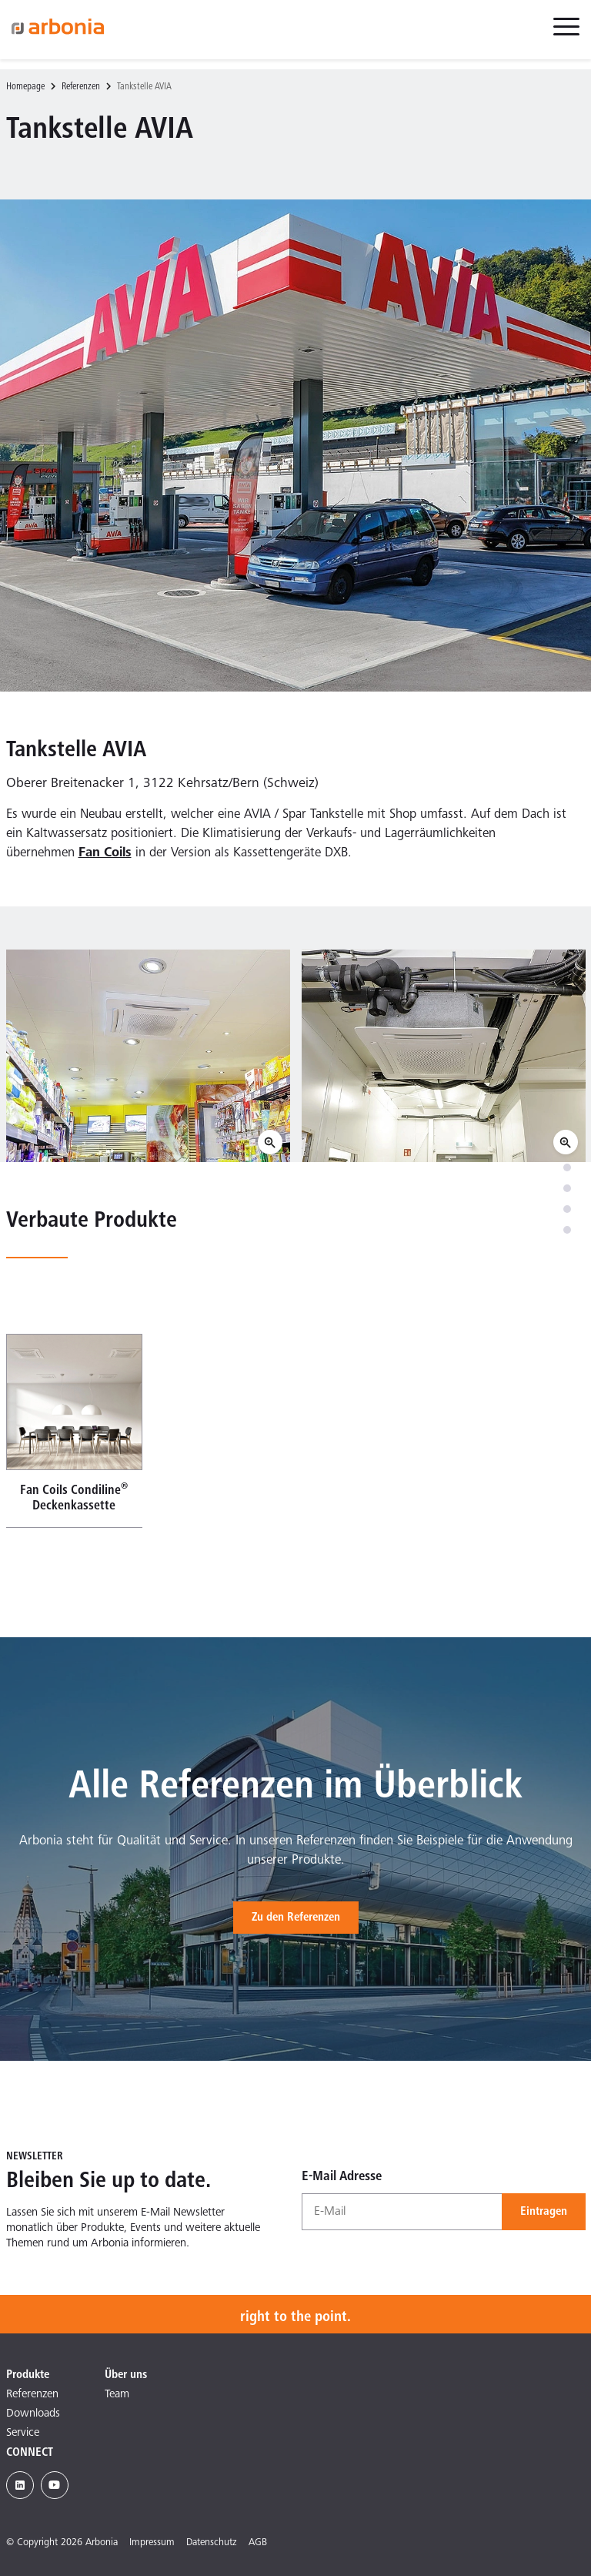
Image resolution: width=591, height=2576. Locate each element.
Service (22, 2433)
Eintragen (543, 2212)
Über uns (126, 2375)
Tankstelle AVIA (144, 87)
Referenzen (81, 87)
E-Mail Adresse (342, 2177)
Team (117, 2394)
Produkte (27, 2375)
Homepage (25, 87)
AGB (258, 2543)
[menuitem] (566, 35)
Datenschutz (211, 2543)
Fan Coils (105, 853)
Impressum (152, 2543)
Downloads (33, 2414)
